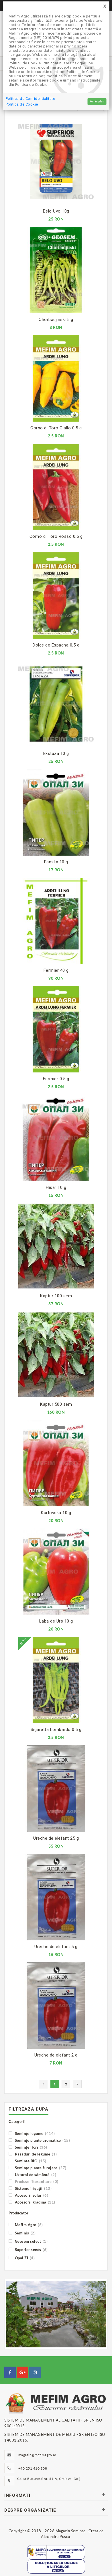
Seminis (22, 2233)
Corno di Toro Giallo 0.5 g (56, 428)
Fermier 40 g (56, 970)
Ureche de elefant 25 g (56, 1838)
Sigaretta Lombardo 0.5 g (56, 1729)
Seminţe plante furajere (37, 2168)
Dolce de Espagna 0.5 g (56, 645)
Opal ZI (22, 2258)
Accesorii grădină (32, 2202)
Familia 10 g (56, 861)
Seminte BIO (27, 2161)
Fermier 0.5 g (56, 1078)
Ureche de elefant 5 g (56, 1946)
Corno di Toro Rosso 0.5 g (56, 536)
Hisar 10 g (56, 1187)
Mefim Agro (26, 2224)
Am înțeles (97, 101)
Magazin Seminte (71, 2531)
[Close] (105, 6)
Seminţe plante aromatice (39, 2140)
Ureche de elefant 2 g (56, 2055)
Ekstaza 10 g (56, 753)
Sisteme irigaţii (30, 2188)
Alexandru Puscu (55, 2536)
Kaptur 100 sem (56, 1295)
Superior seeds (28, 2249)
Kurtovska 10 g (56, 1512)
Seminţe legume (32, 2133)
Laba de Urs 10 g (56, 1621)
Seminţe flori (28, 2147)
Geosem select (28, 2241)
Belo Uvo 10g (56, 211)
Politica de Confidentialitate (30, 98)
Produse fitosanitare (33, 2181)
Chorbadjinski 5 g (56, 319)
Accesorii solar (28, 2195)
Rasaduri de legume (33, 2154)
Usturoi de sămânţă (32, 2174)
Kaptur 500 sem (56, 1404)
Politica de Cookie (22, 104)
